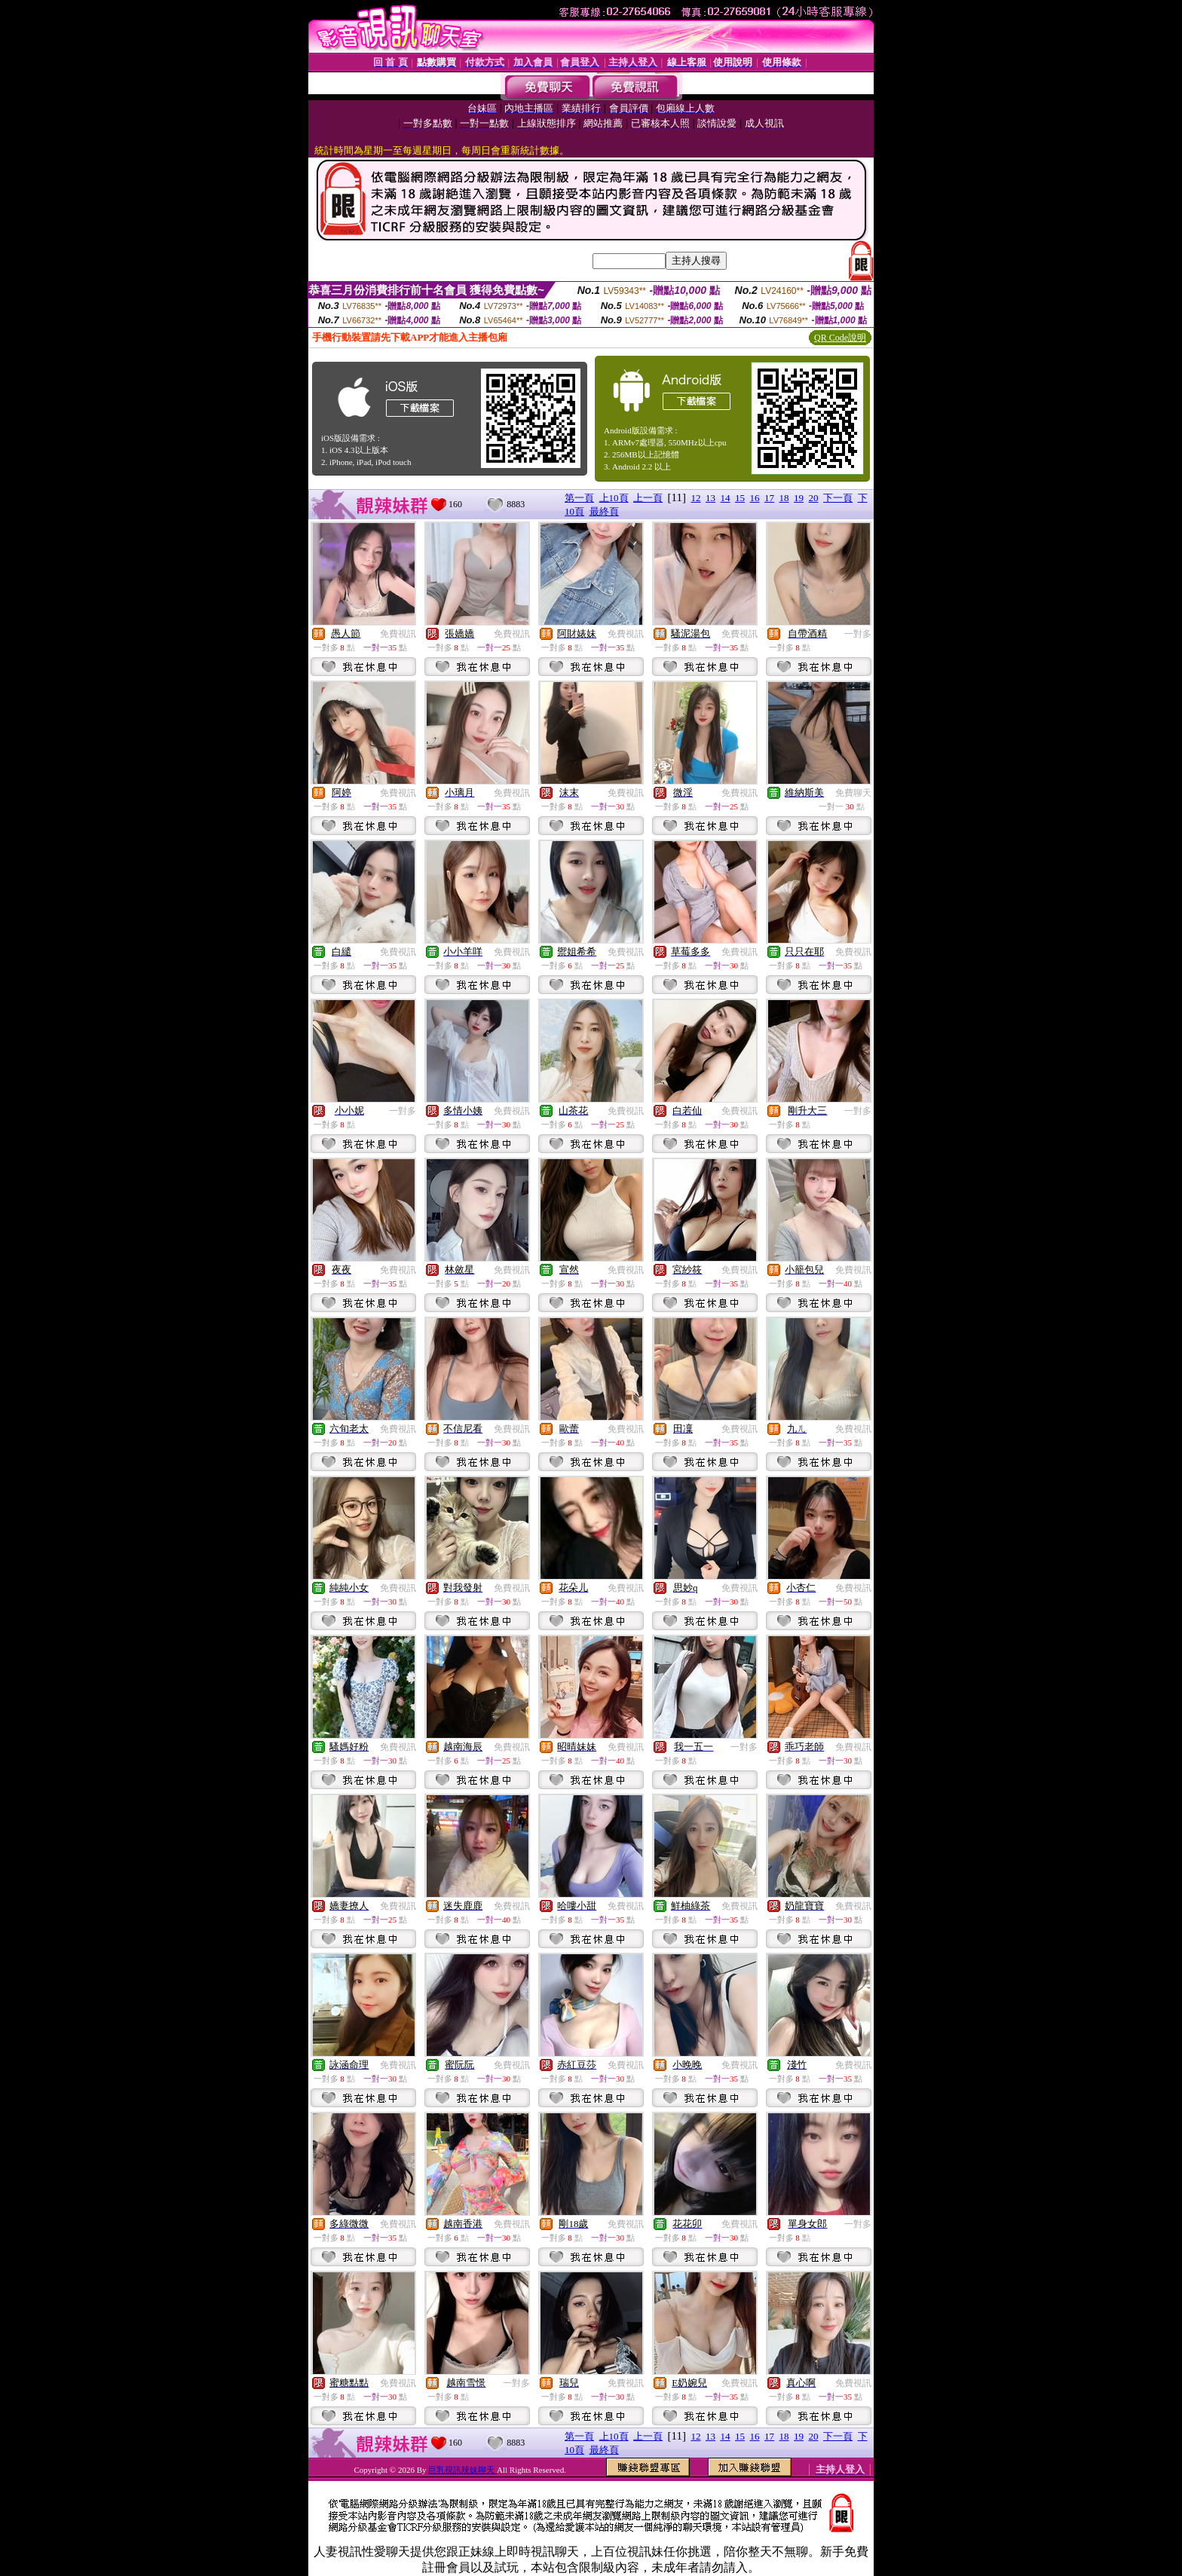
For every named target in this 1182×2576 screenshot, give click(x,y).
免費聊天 (853, 793)
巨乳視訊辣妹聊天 (462, 2469)
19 (799, 497)
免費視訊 (398, 634)
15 (740, 497)
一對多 (857, 634)
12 (696, 497)
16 (755, 497)
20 (814, 497)
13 (710, 497)
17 (769, 497)
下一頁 (838, 497)
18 (784, 497)
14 (725, 497)
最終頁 (604, 511)
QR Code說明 (840, 337)
